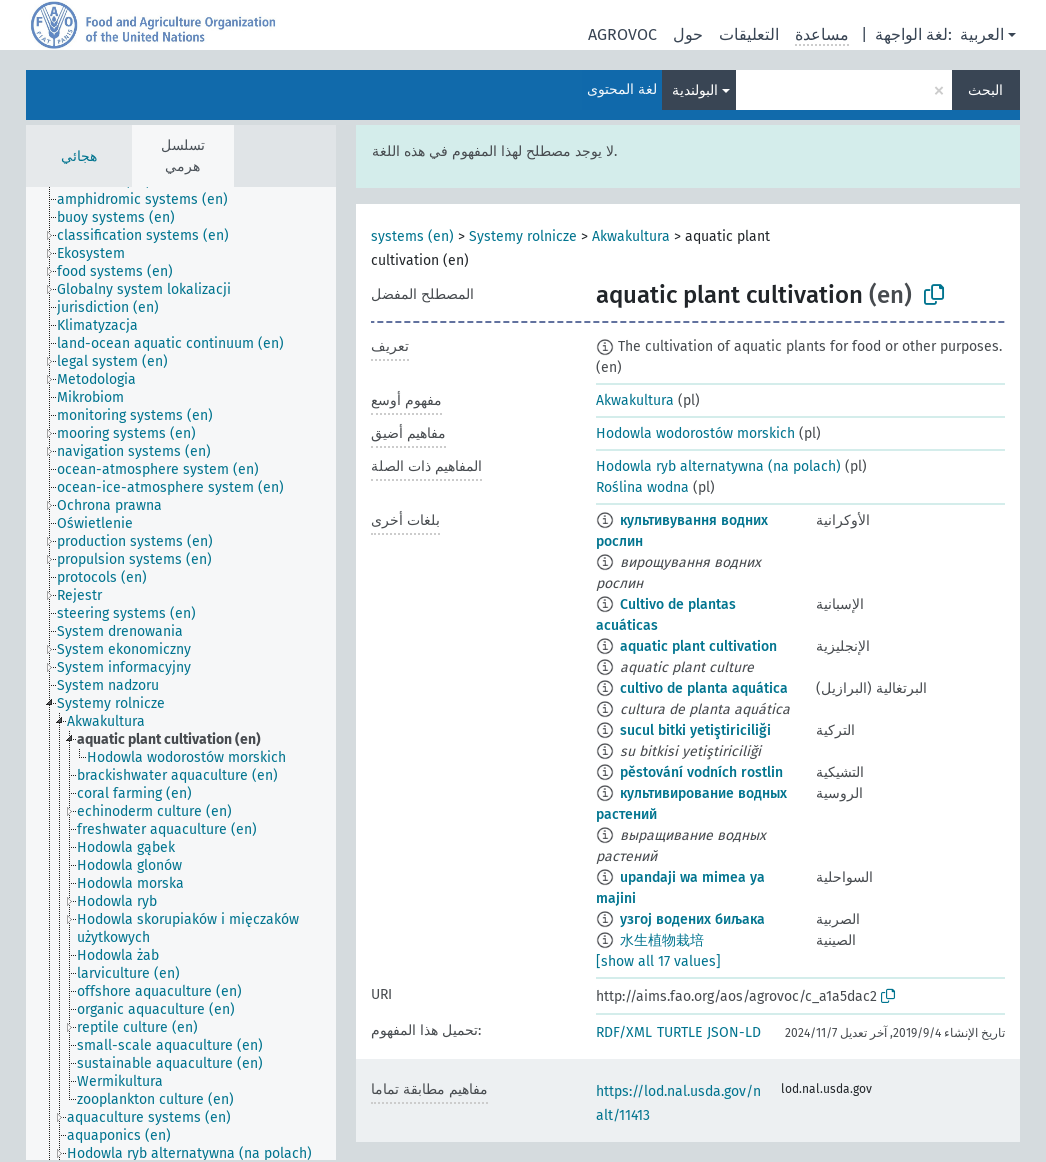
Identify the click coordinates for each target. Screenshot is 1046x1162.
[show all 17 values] (658, 961)
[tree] (181, 673)
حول (688, 34)
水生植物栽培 (662, 940)
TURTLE (679, 1032)
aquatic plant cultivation (698, 646)
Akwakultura (631, 236)
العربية (982, 34)
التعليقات (749, 34)
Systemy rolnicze (523, 236)
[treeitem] (151, 200)
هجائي (79, 156)
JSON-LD (734, 1032)
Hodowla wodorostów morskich (695, 433)
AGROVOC (622, 34)
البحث (985, 90)
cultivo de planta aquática (704, 688)
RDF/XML (624, 1032)
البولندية (695, 90)
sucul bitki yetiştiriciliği (695, 730)
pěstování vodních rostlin (701, 772)
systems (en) (412, 236)
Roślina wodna (642, 487)
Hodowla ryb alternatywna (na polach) (718, 466)
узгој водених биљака (692, 919)
